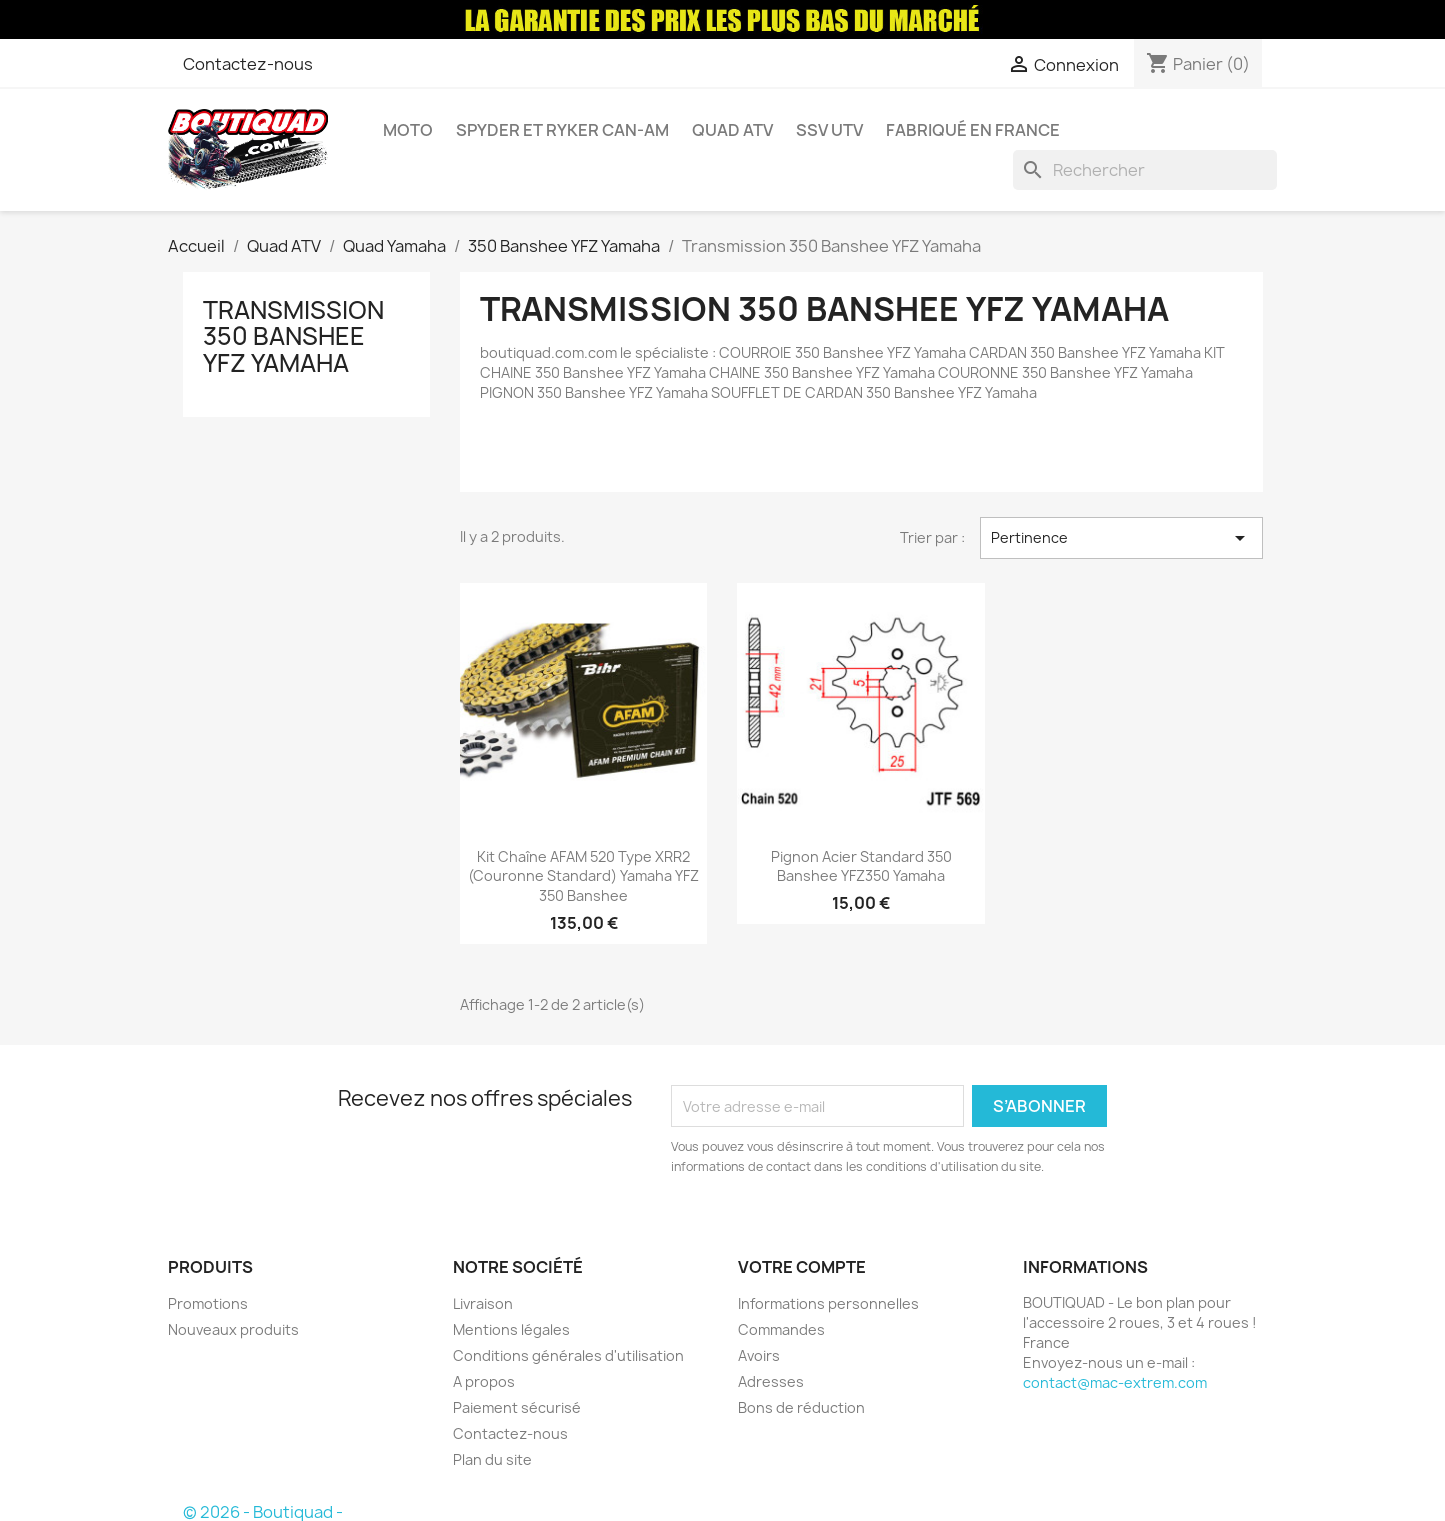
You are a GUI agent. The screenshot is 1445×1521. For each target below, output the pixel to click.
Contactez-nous (248, 64)
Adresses (771, 1381)
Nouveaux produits (233, 1329)
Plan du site (492, 1459)
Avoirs (759, 1355)
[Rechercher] (1145, 170)
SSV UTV (829, 130)
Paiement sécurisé (517, 1407)
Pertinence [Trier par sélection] (1121, 538)
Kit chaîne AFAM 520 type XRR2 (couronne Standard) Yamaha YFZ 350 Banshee (583, 876)
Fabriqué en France (973, 130)
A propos (484, 1381)
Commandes (781, 1329)
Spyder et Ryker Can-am (562, 130)
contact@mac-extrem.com (1115, 1382)
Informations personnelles (828, 1303)
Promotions (208, 1303)
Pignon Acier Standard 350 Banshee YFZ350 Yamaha (861, 866)
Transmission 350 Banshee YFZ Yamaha (293, 336)
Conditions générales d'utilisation (568, 1355)
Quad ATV (732, 130)
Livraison (483, 1303)
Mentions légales (511, 1329)
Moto (408, 130)
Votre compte (802, 1267)
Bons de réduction (801, 1407)
